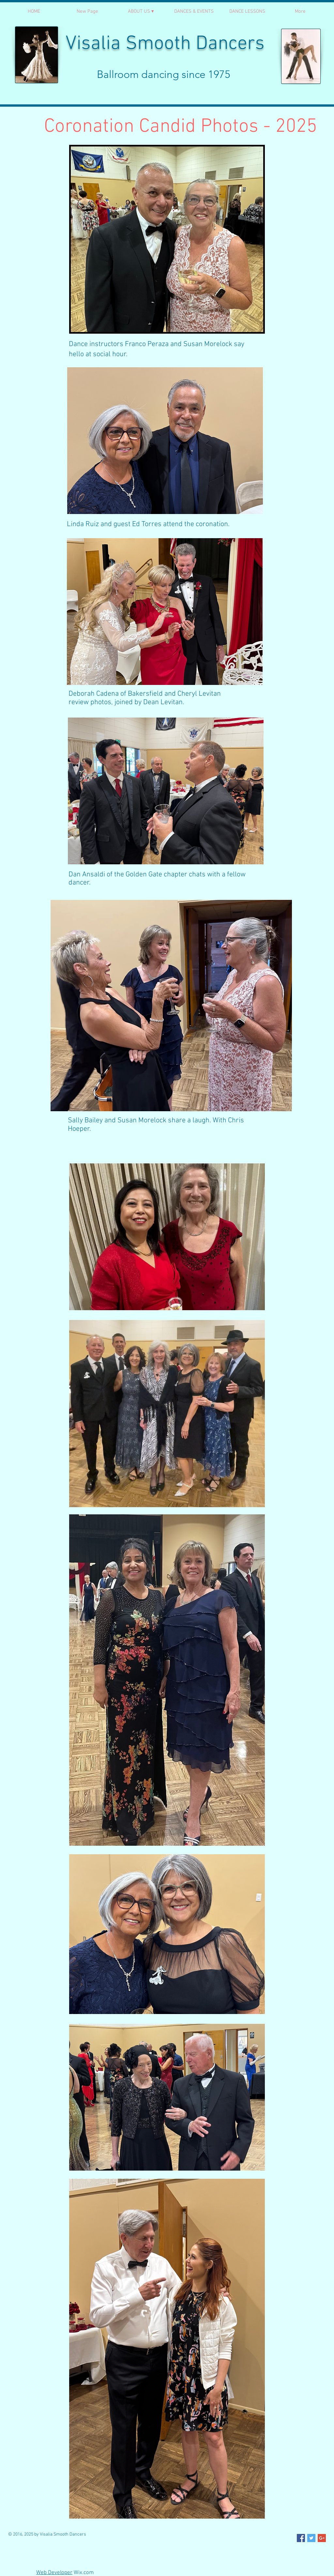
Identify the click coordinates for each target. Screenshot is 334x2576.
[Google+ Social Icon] (322, 2538)
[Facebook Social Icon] (301, 2538)
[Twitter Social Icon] (311, 2538)
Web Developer (54, 2572)
